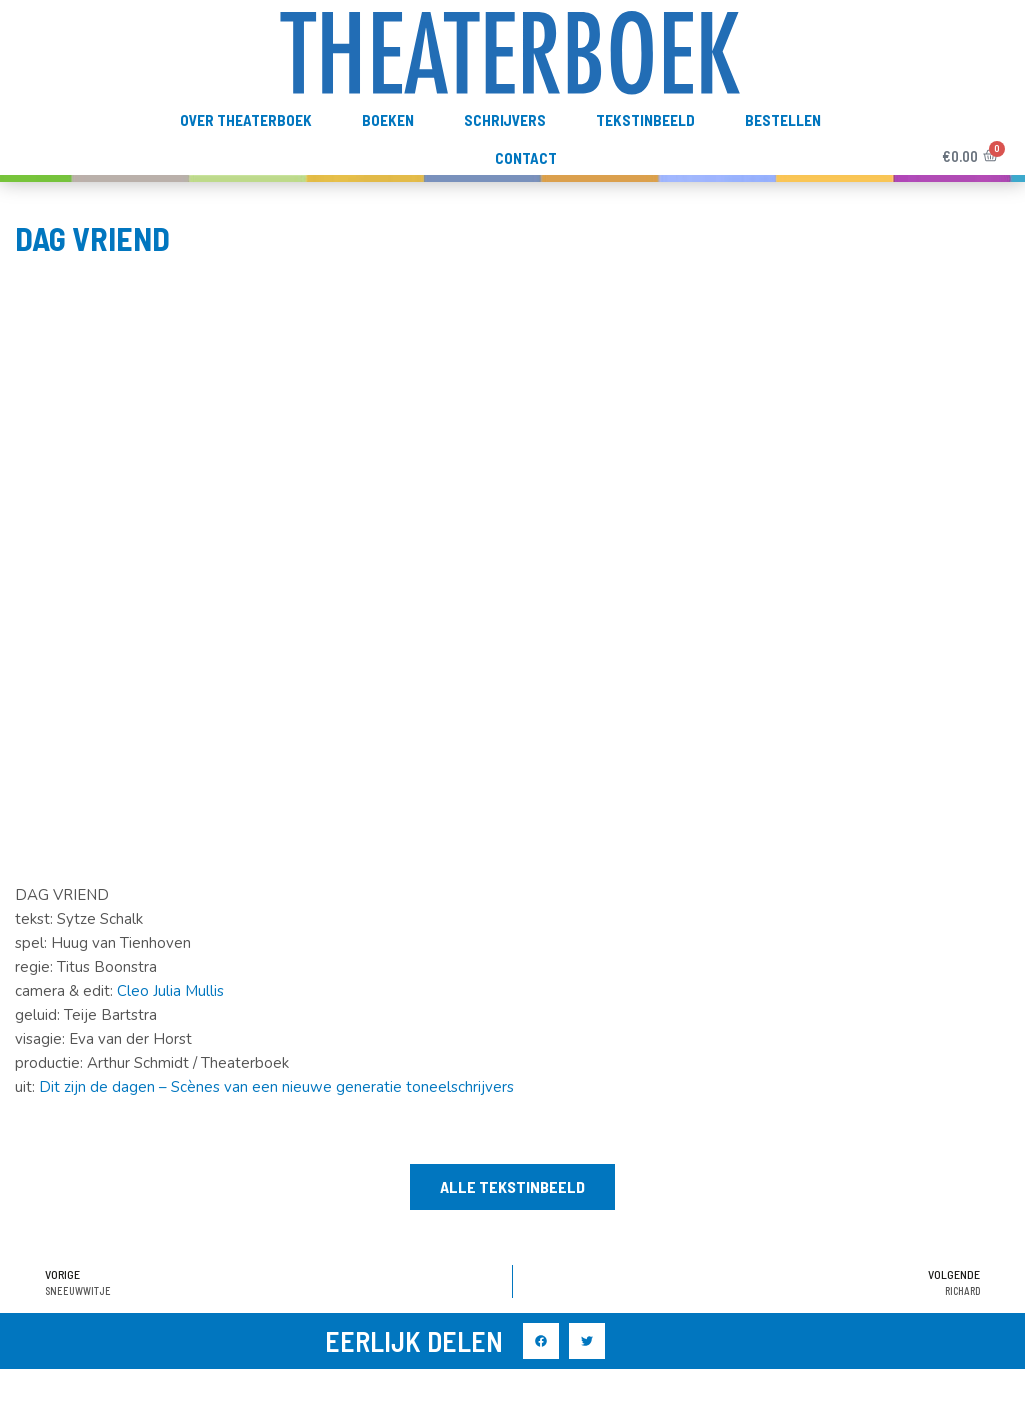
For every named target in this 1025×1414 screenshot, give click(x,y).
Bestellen (783, 120)
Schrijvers (505, 120)
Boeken (388, 120)
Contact (526, 158)
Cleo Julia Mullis (170, 991)
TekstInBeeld (645, 120)
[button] (512, 1187)
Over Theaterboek (246, 120)
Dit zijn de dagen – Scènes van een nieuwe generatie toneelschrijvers (276, 1087)
